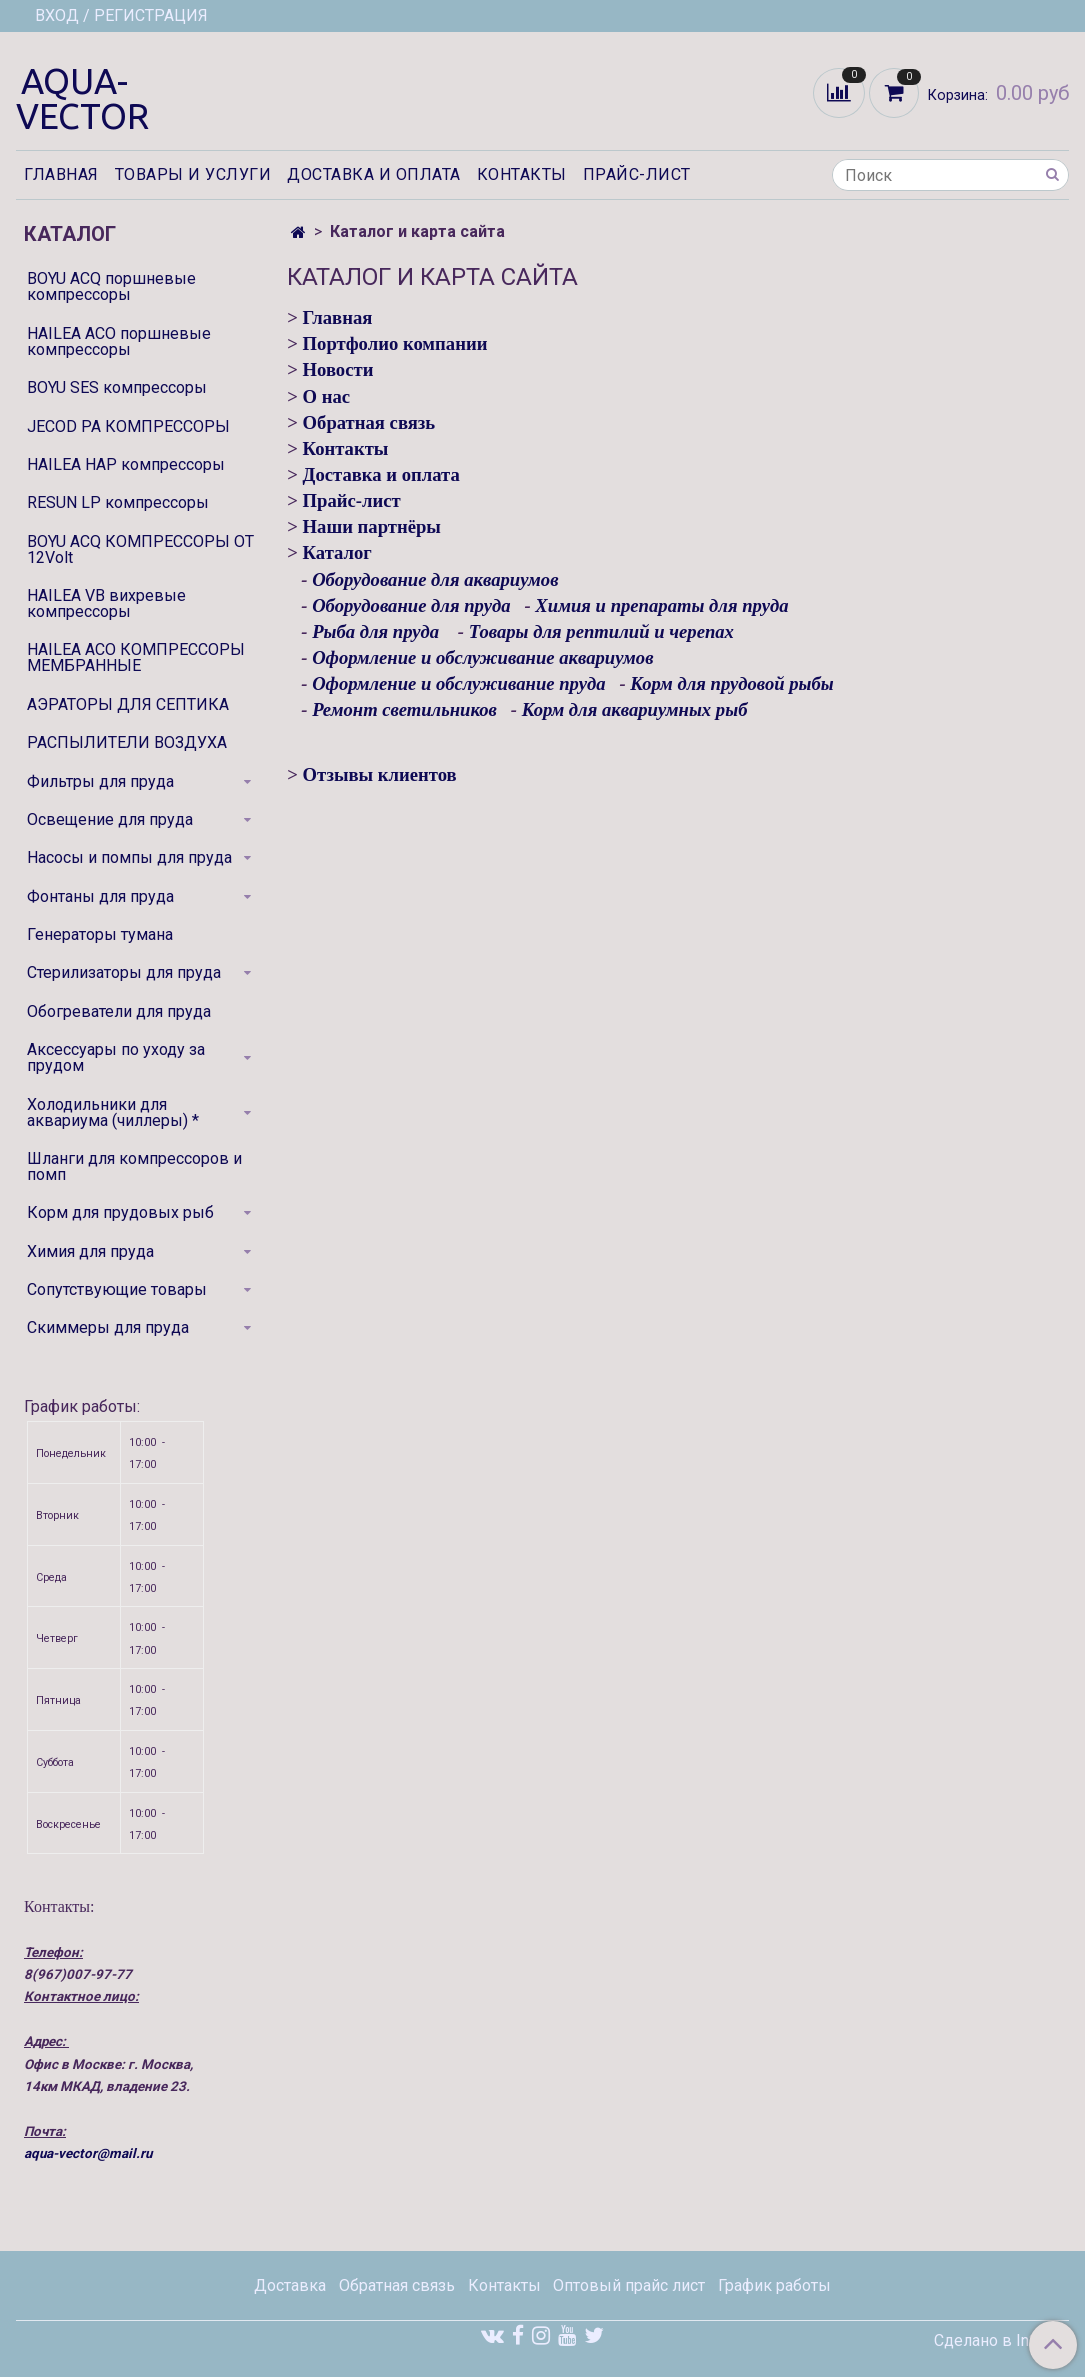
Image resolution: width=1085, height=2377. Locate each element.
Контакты (522, 174)
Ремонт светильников (404, 709)
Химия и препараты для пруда (661, 605)
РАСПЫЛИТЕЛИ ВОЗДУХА (127, 742)
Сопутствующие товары (117, 1289)
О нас (327, 396)
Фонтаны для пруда (100, 896)
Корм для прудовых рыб (120, 1212)
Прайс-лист (637, 174)
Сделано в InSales (1001, 2341)
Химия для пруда (90, 1251)
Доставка (290, 2285)
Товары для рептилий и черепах (601, 631)
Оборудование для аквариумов (437, 579)
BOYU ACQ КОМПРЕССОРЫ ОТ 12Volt (140, 549)
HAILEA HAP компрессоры (126, 464)
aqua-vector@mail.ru (88, 2153)
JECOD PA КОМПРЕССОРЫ (128, 426)
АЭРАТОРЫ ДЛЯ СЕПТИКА (128, 704)
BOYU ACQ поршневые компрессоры (111, 286)
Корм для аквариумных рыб (635, 709)
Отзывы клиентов (380, 774)
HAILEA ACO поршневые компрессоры (119, 341)
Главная (61, 174)
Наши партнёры (372, 526)
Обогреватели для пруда (119, 1011)
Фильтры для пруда (100, 781)
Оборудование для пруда (411, 605)
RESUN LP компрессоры (118, 502)
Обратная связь (369, 422)
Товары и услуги (193, 174)
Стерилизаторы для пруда (124, 972)
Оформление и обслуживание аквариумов (482, 657)
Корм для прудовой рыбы (731, 683)
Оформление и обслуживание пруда (458, 683)
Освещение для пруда (110, 819)
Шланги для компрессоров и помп (134, 1166)
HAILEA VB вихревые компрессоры (106, 603)
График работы (774, 2285)
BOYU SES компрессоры (117, 387)
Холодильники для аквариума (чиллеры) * (113, 1112)
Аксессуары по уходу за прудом (116, 1057)
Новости (338, 369)
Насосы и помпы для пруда (129, 857)
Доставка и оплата (374, 174)
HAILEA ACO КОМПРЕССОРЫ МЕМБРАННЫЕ (136, 657)
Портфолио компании (395, 343)
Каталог (337, 552)
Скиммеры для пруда (108, 1327)
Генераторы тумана (100, 934)
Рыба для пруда (375, 631)
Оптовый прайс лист (629, 2285)
